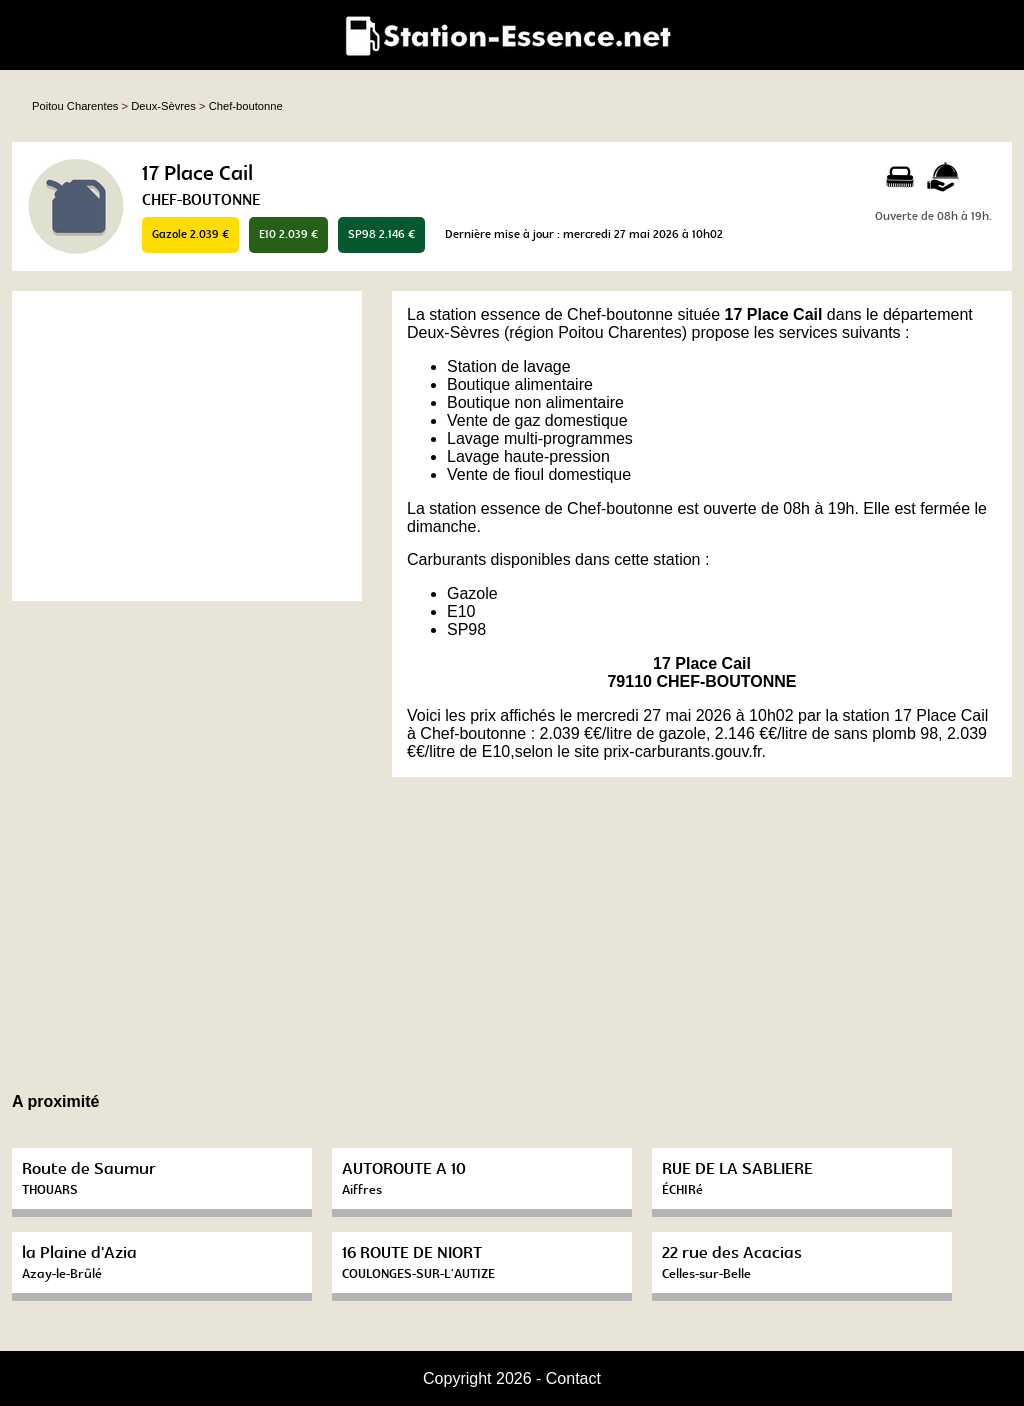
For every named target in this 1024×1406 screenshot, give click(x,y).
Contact (573, 1378)
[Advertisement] (187, 446)
